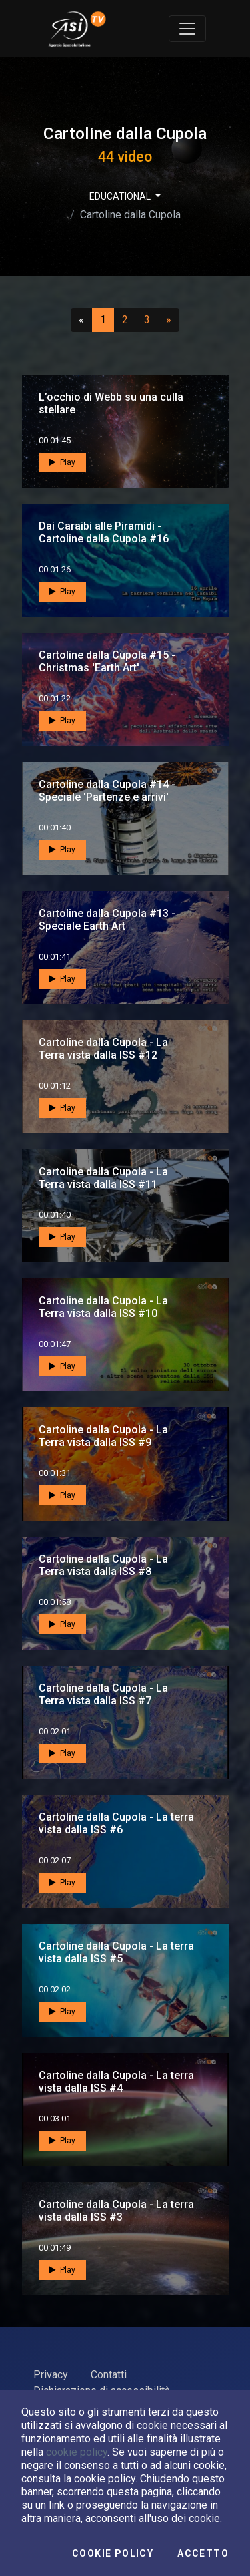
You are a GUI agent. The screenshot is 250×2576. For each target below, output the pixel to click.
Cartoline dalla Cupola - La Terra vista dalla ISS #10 (103, 1307)
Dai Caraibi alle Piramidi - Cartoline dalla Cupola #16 (104, 532)
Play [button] (62, 461)
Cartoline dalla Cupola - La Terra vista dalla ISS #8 (103, 1565)
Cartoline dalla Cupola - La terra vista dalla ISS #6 (116, 1823)
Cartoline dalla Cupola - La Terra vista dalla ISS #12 (103, 1048)
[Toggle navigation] (187, 28)
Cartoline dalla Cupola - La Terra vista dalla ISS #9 (103, 1436)
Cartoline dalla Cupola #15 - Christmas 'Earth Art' (107, 661)
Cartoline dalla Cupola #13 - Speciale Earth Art (107, 919)
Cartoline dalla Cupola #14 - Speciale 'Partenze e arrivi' (107, 790)
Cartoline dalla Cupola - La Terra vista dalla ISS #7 (103, 1694)
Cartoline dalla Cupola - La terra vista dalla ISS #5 (116, 1952)
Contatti (109, 2374)
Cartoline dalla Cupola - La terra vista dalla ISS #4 (116, 2081)
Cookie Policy (112, 2553)
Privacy (50, 2374)
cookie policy (76, 2452)
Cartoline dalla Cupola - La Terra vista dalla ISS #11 (103, 1178)
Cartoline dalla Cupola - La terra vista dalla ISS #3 (116, 2210)
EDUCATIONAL (121, 196)
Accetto (203, 2553)
